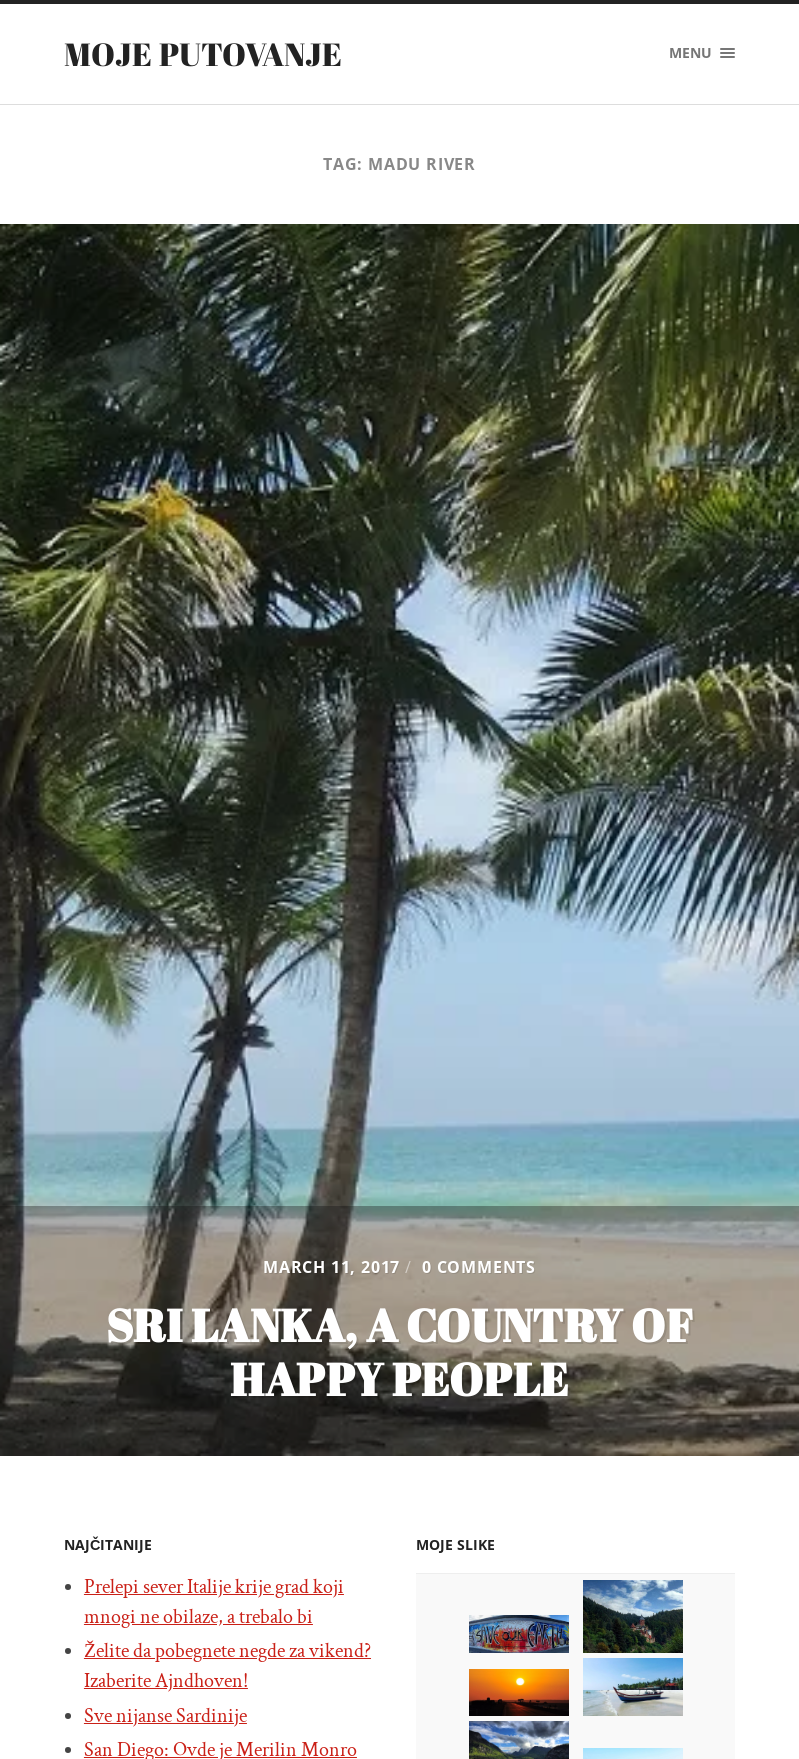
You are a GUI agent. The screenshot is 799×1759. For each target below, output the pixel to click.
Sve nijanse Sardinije (165, 1716)
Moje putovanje (203, 53)
